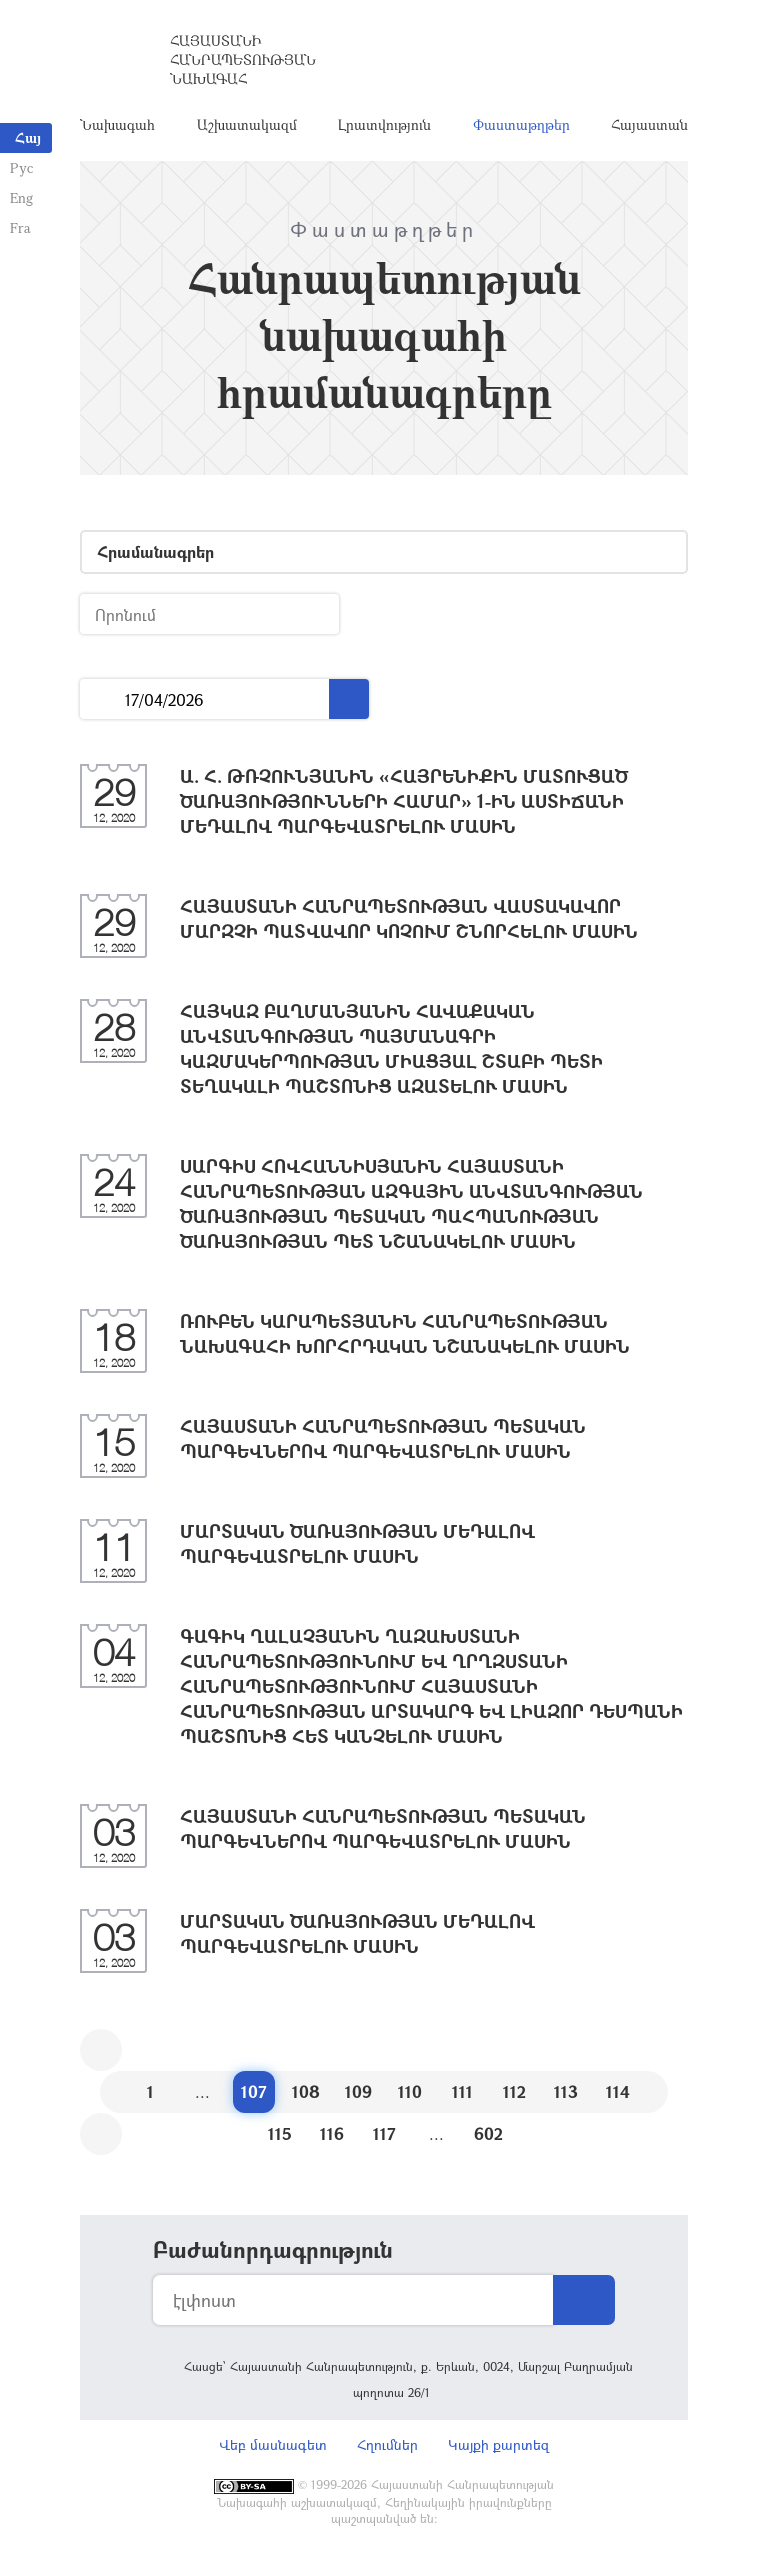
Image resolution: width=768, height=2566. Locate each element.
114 (618, 2091)
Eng (21, 197)
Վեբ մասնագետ (273, 2444)
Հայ (28, 137)
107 (254, 2091)
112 (514, 2091)
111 (462, 2091)
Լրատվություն (384, 124)
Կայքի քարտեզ (498, 2444)
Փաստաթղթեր (521, 124)
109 (358, 2091)
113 (566, 2091)
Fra (20, 227)
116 (332, 2133)
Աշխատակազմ (247, 124)
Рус (21, 167)
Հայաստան (649, 124)
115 (280, 2133)
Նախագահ (117, 124)
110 (410, 2091)
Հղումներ (387, 2444)
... (102, 699)
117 (384, 2133)
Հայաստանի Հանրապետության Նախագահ (243, 59)
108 (306, 2091)
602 (488, 2133)
